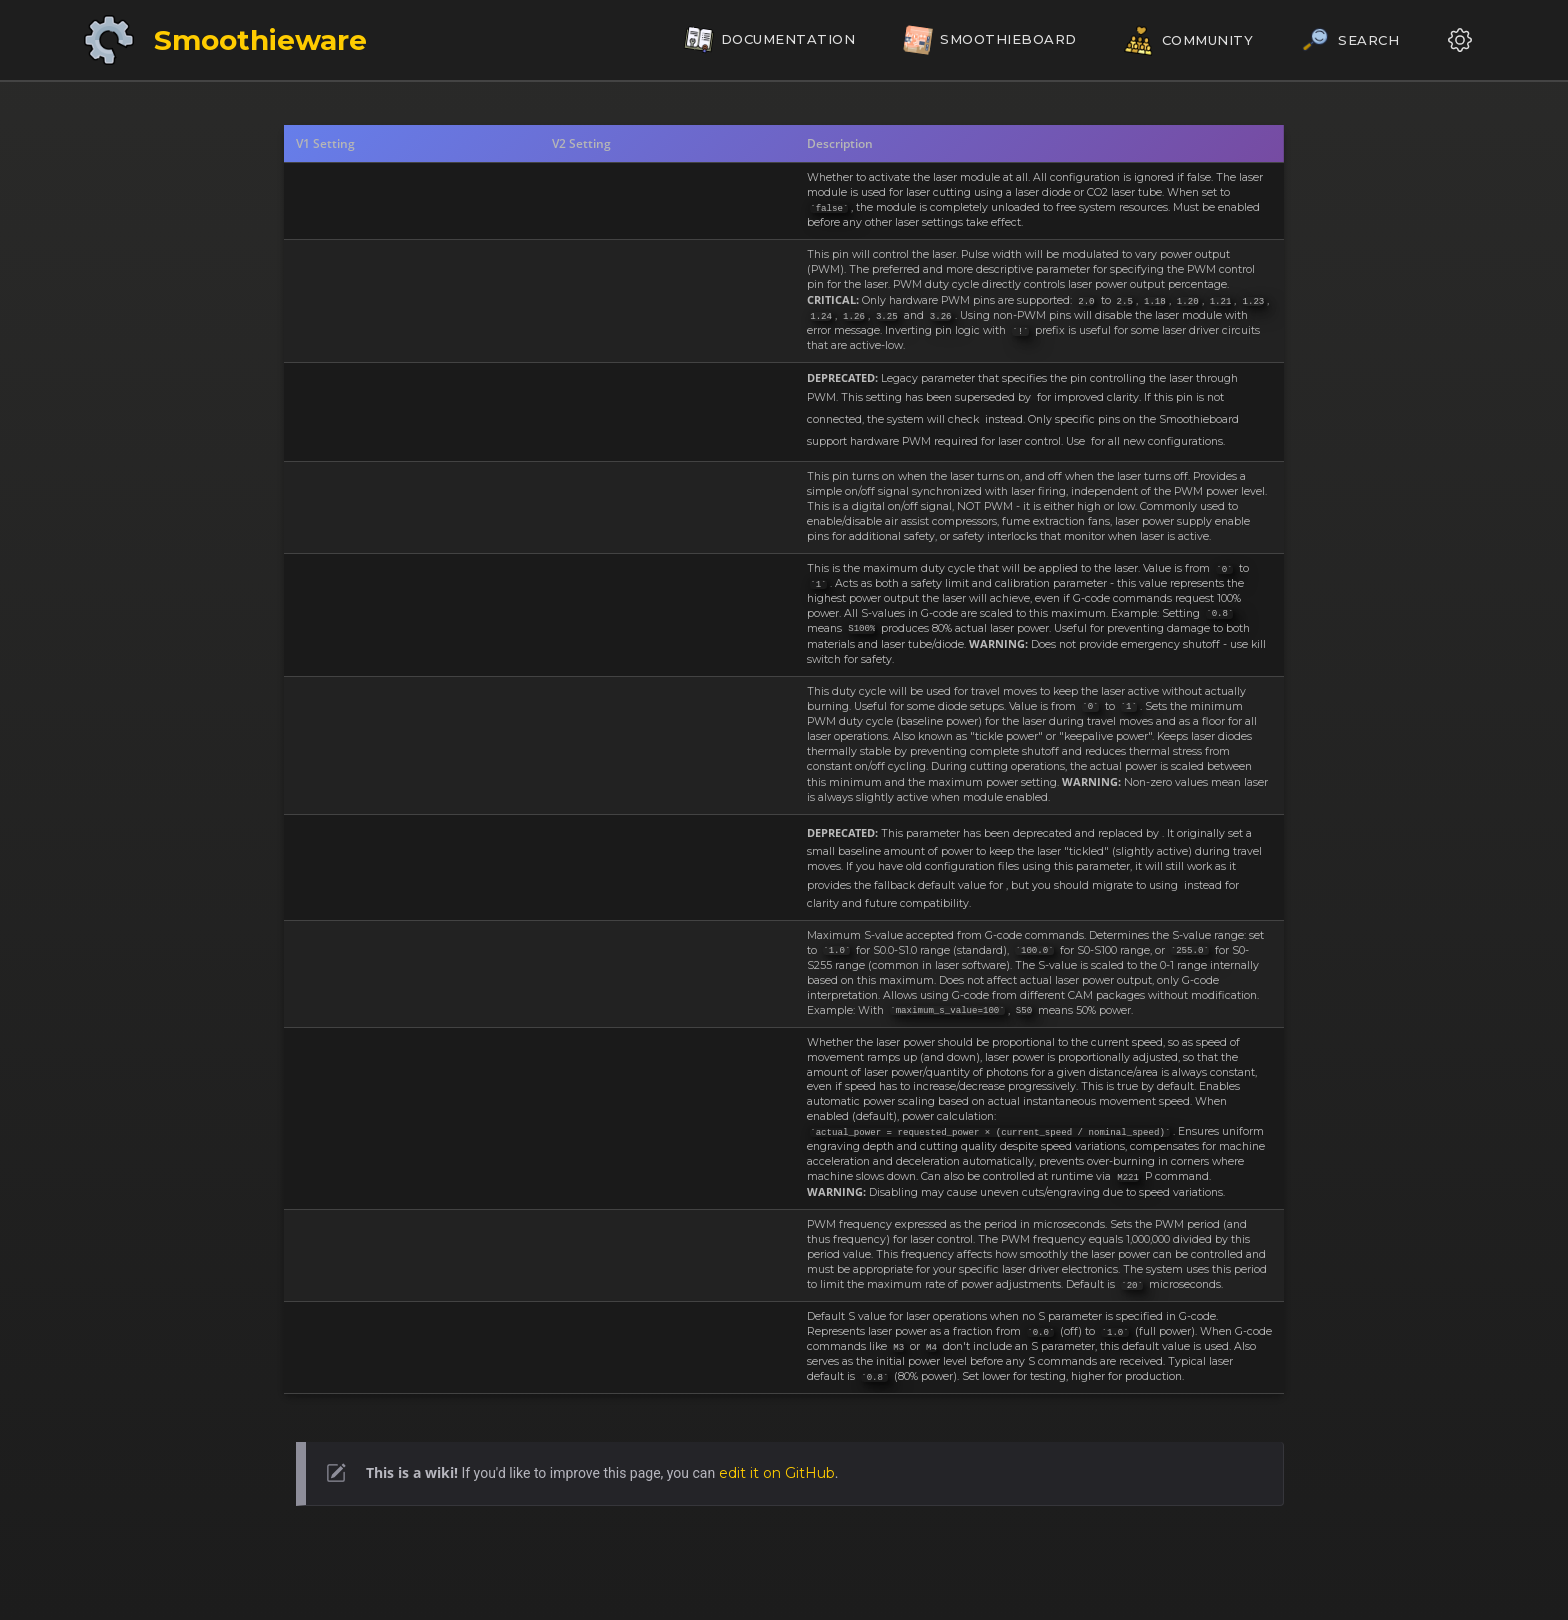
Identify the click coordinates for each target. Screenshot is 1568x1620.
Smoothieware (260, 40)
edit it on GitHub (777, 1473)
